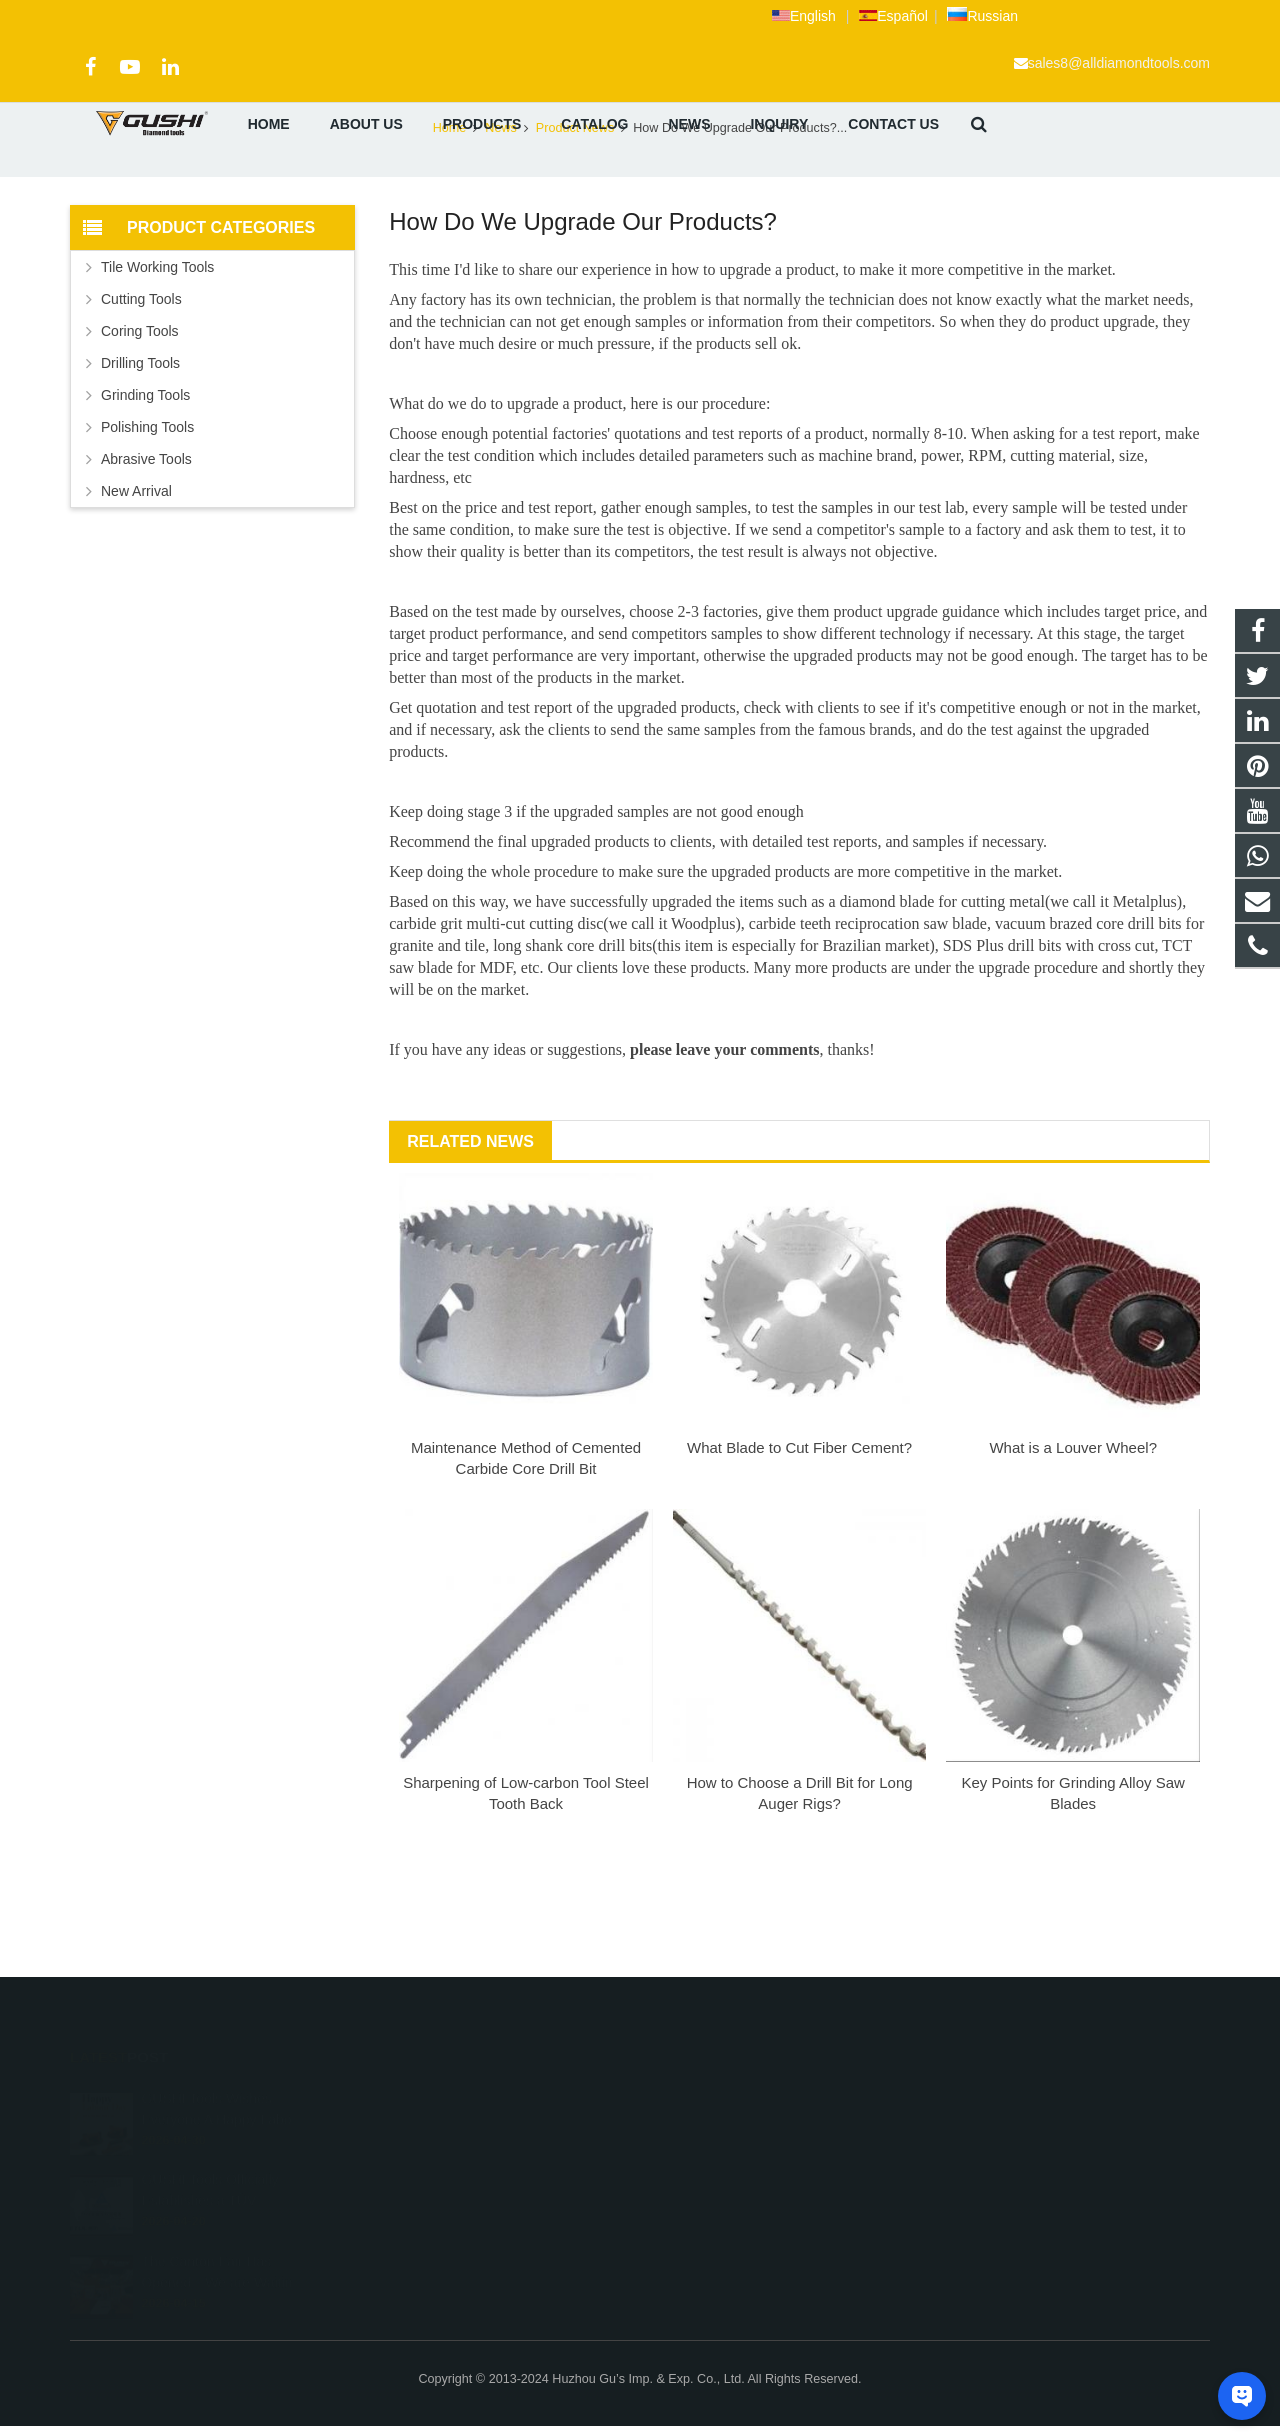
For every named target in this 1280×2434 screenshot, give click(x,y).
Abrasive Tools (146, 566)
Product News (640, 197)
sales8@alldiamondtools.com (1119, 63)
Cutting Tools (141, 406)
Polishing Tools (147, 534)
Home (450, 235)
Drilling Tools (140, 470)
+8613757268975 (721, 2098)
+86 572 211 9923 (722, 2127)
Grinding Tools (145, 502)
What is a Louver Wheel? (1073, 1554)
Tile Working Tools (157, 374)
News (501, 235)
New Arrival (136, 598)
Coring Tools (140, 438)
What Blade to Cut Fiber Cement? (799, 1554)
